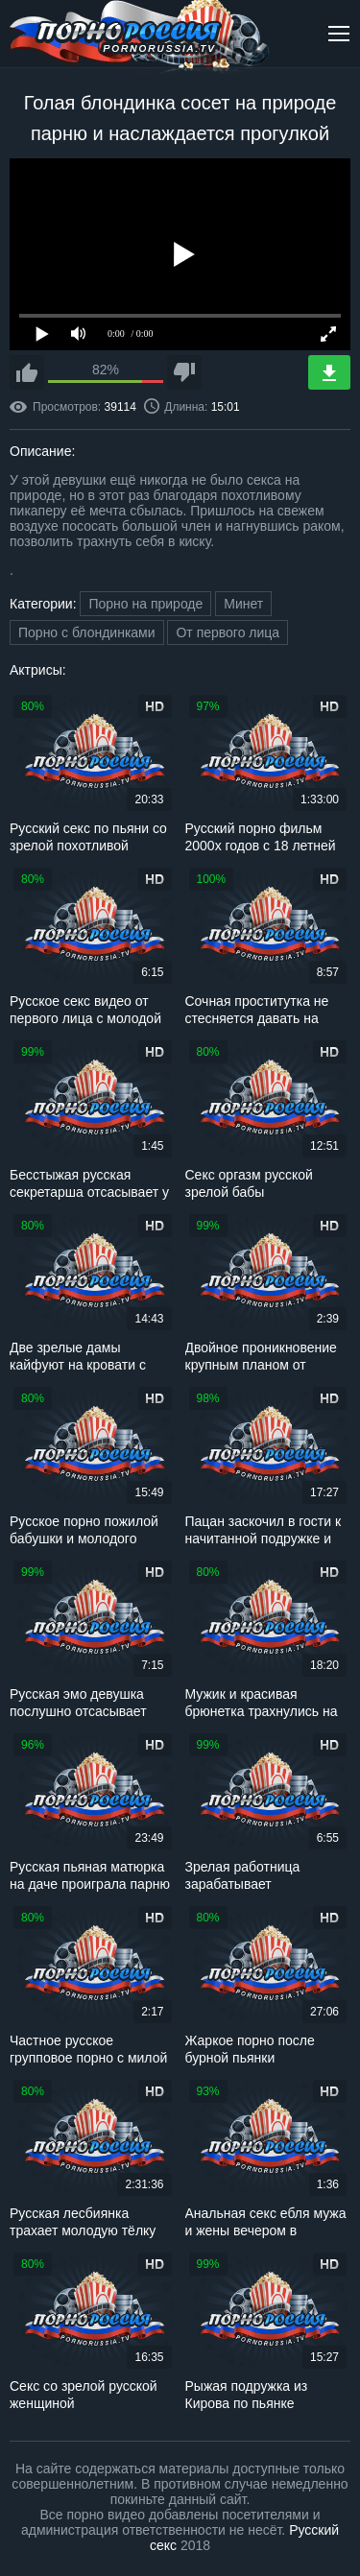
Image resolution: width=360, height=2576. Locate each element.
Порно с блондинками (87, 632)
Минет (243, 603)
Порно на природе (145, 603)
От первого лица (227, 632)
